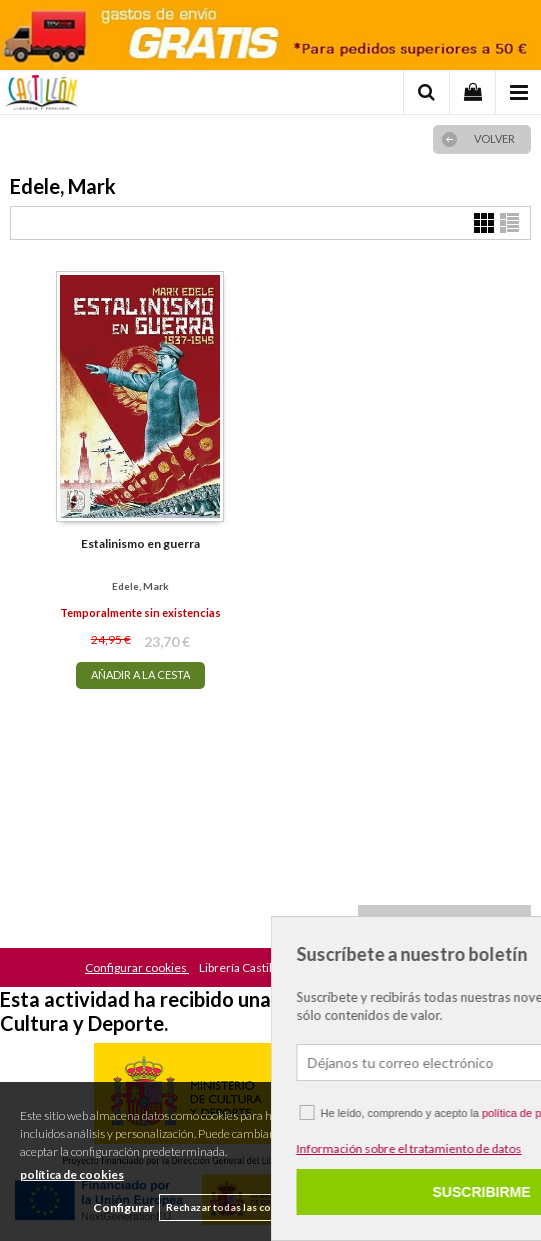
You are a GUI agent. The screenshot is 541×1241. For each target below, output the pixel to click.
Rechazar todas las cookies (232, 1207)
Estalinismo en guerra (140, 543)
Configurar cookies (137, 967)
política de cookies (72, 1174)
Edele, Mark (140, 586)
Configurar (123, 1207)
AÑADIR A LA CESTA (140, 674)
